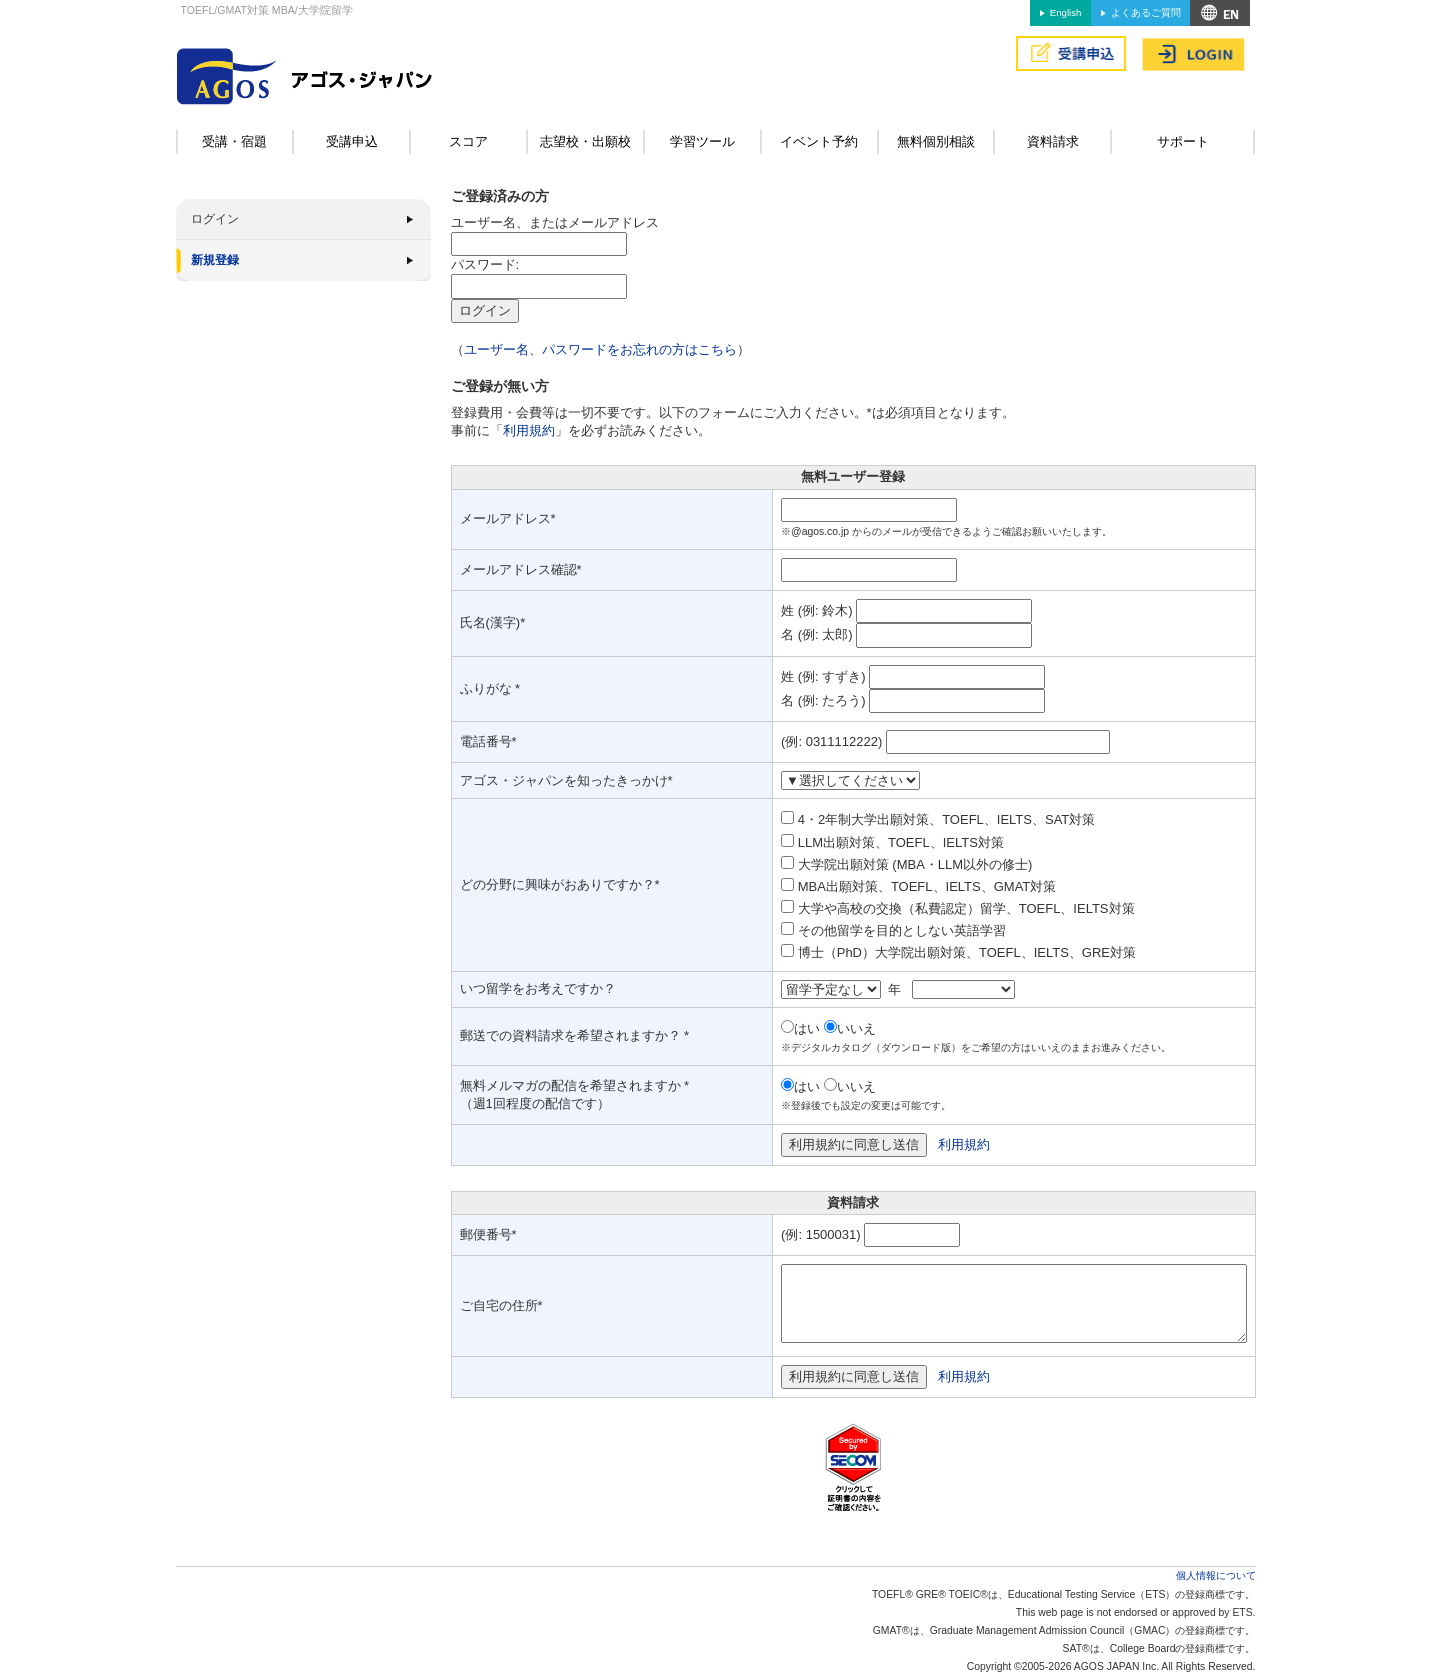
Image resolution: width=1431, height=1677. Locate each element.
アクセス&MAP (1220, 13)
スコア (468, 141)
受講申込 (352, 141)
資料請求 (1053, 141)
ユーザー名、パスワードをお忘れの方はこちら (600, 349)
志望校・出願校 (585, 141)
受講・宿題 (234, 141)
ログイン (215, 219)
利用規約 (529, 430)
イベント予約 (819, 141)
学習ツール (702, 141)
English (1065, 12)
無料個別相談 (936, 141)
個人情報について (1216, 1575)
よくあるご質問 (1146, 12)
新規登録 (215, 260)
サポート (1183, 141)
